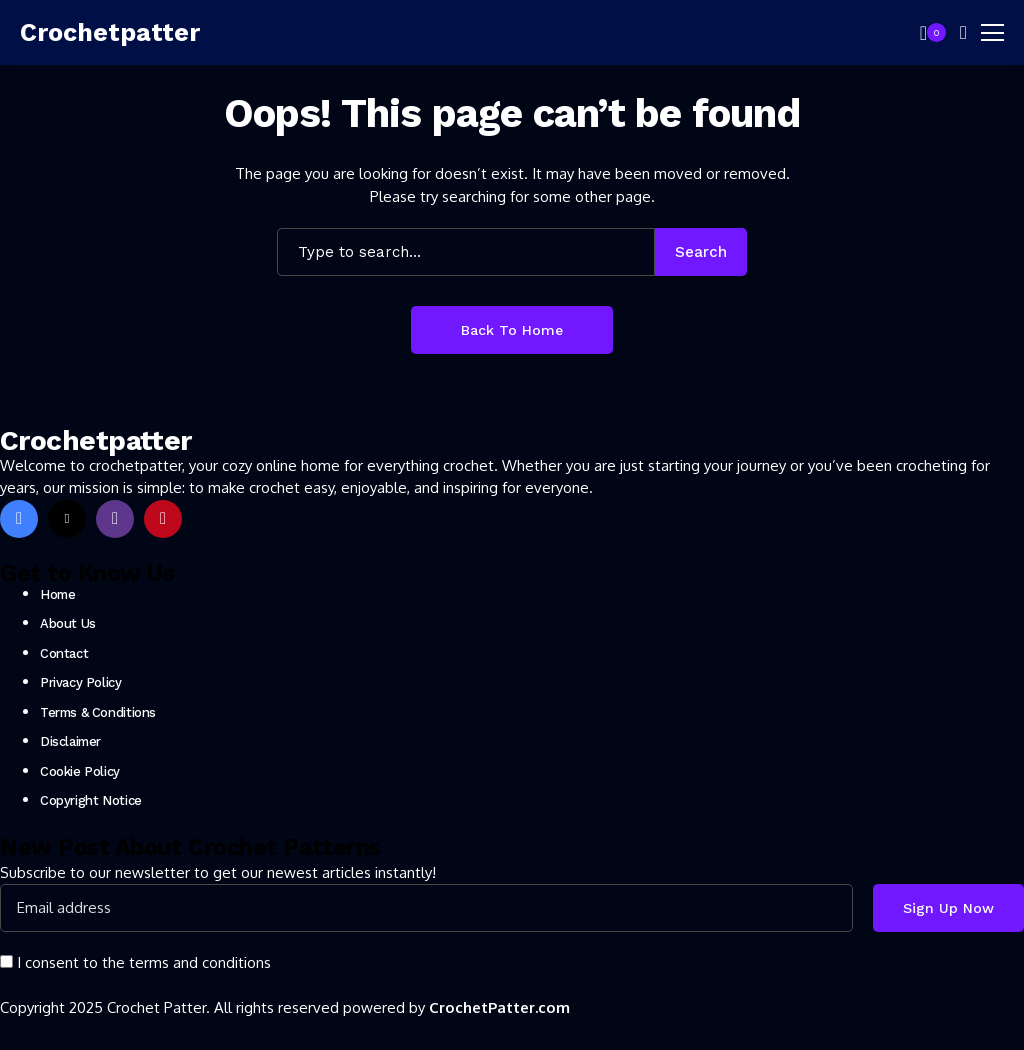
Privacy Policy (81, 682)
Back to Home (512, 330)
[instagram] (115, 519)
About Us (68, 623)
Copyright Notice (91, 800)
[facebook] (19, 519)
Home (57, 594)
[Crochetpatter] (110, 33)
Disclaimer (70, 741)
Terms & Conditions (98, 712)
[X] (67, 519)
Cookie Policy (80, 771)
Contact (64, 653)
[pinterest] (163, 519)
